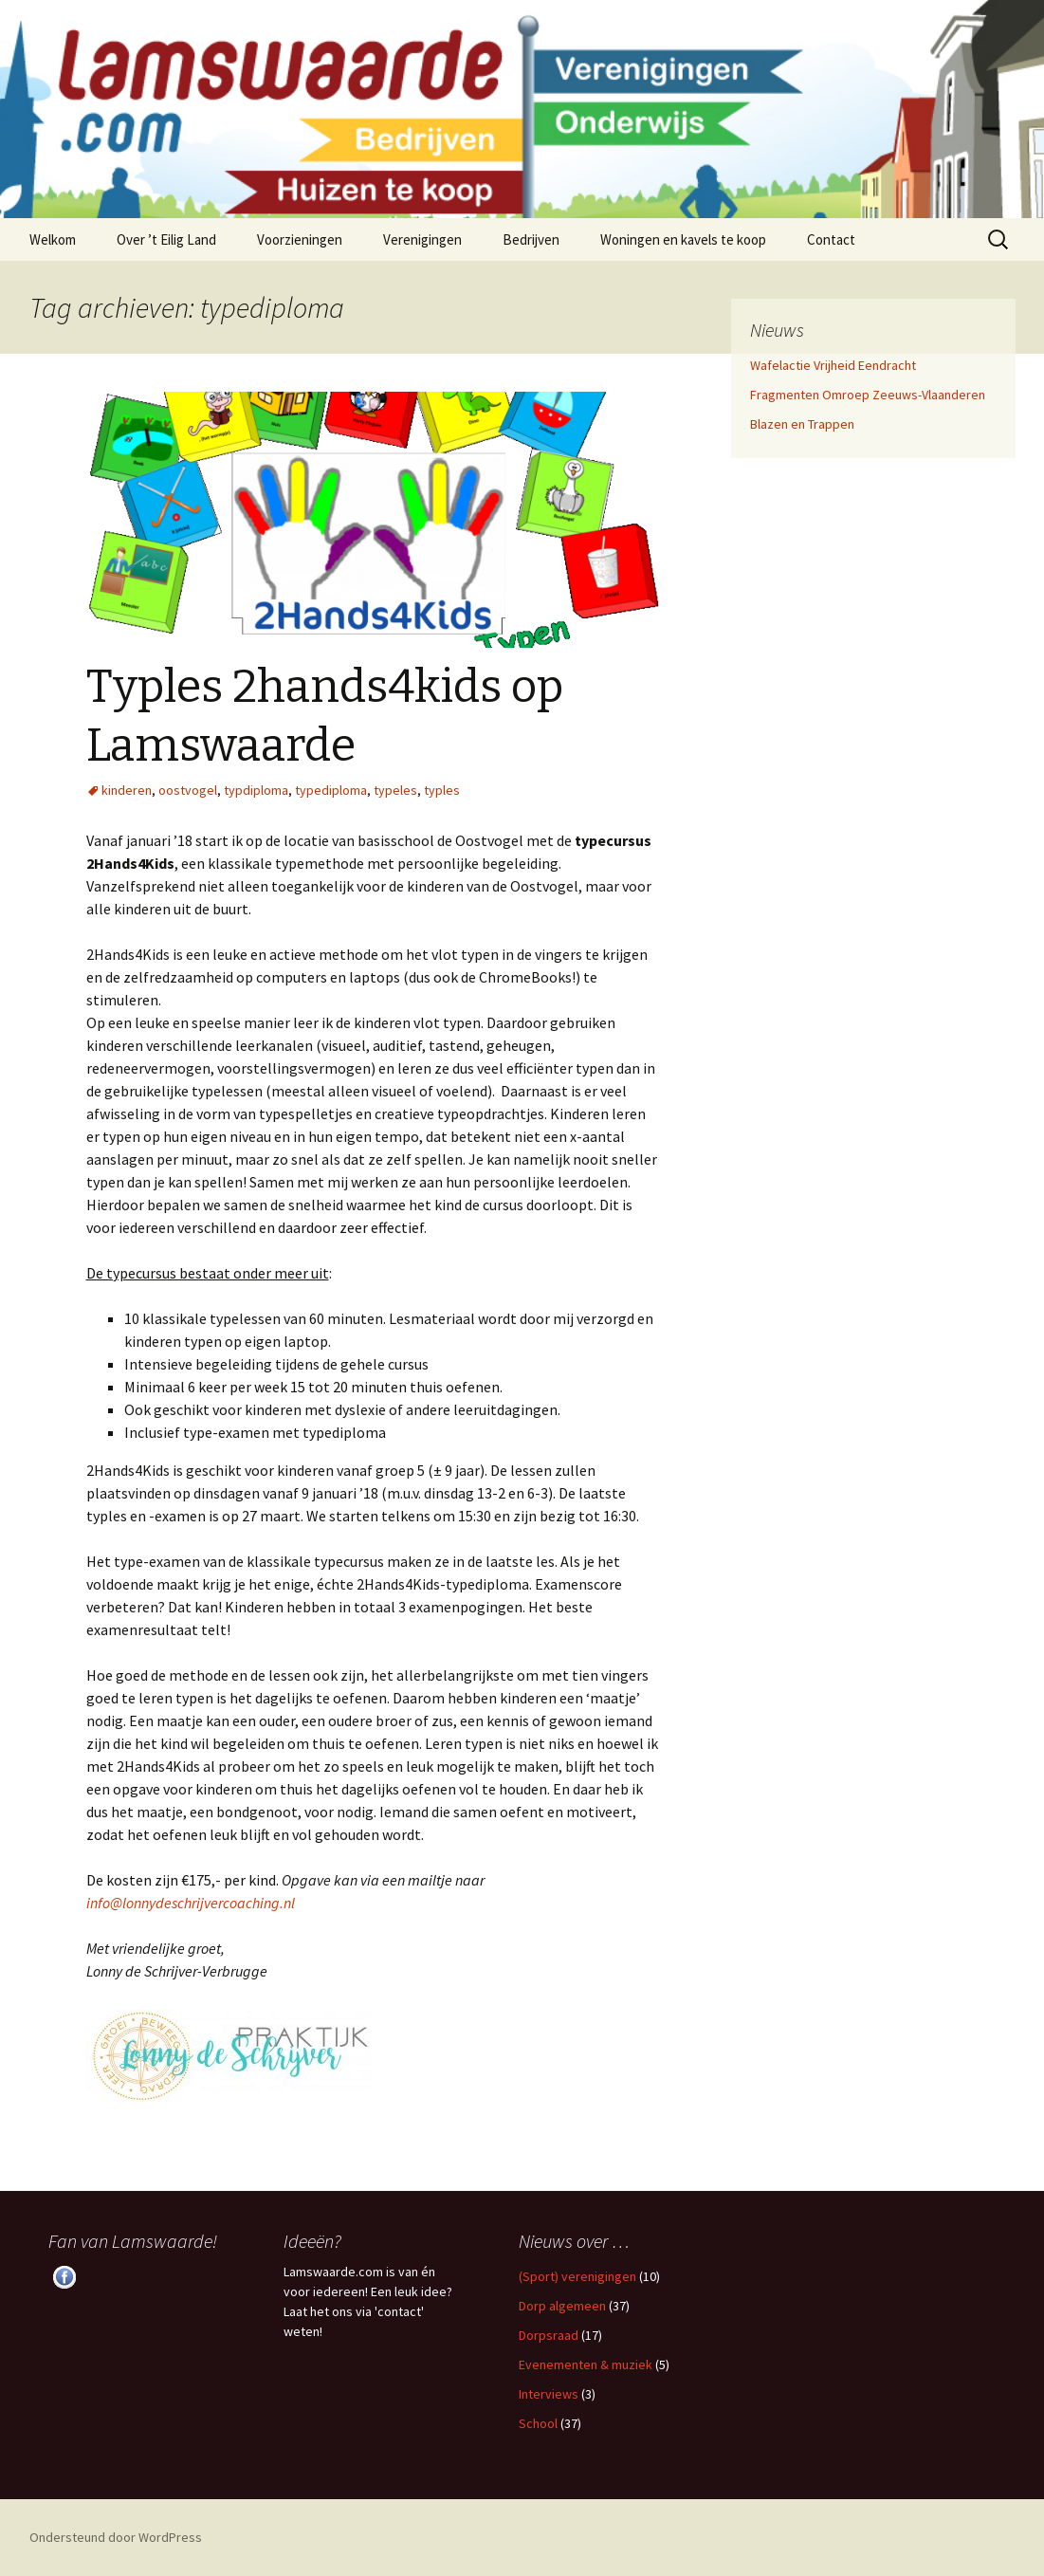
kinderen (126, 790)
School (538, 2423)
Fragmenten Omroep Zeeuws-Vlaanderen (867, 394)
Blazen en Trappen (802, 423)
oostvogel (187, 790)
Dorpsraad (548, 2335)
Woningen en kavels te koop (683, 239)
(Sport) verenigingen (577, 2276)
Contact (831, 239)
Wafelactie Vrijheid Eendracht (833, 365)
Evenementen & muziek (585, 2364)
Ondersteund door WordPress (115, 2537)
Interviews (548, 2393)
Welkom (52, 239)
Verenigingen (422, 239)
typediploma (331, 790)
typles (442, 790)
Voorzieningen (299, 239)
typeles (395, 790)
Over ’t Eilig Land (166, 239)
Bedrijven (531, 239)
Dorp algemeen (562, 2305)
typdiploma (256, 790)
